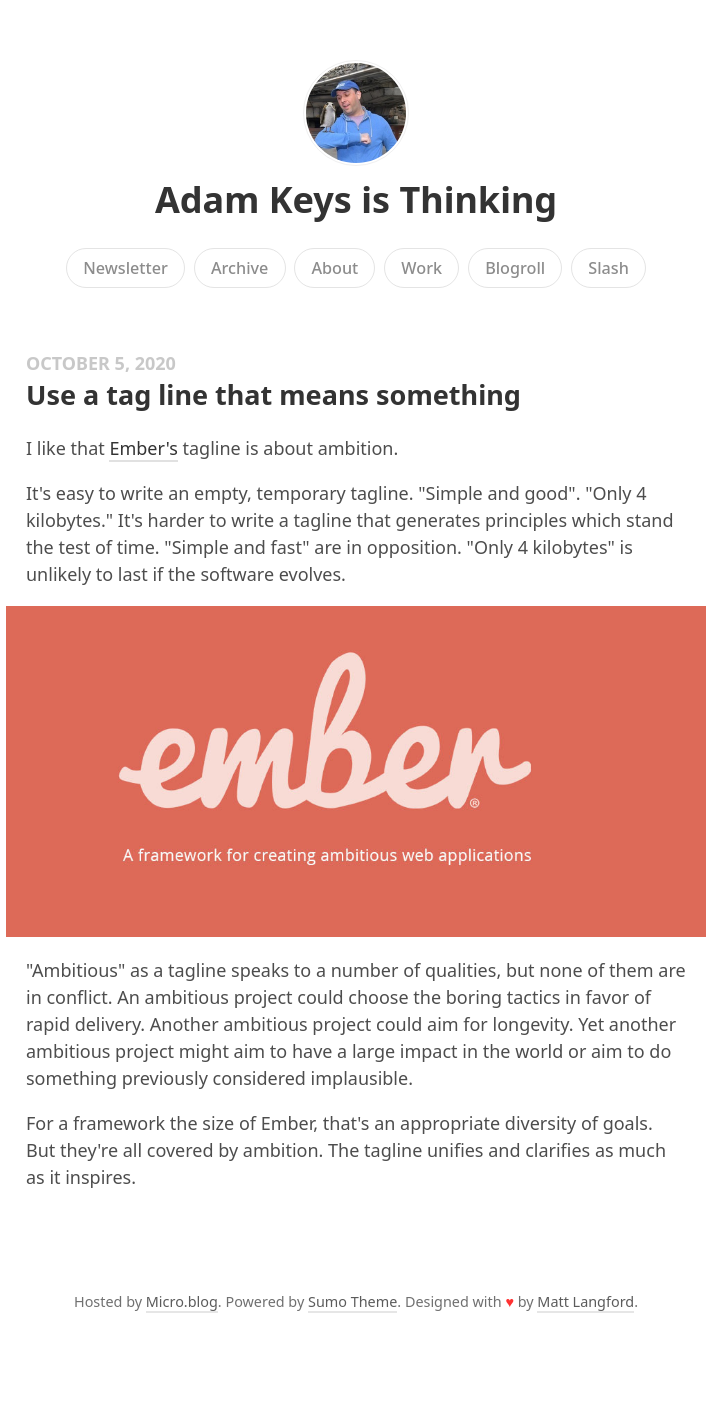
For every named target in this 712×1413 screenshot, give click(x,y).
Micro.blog (182, 1301)
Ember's (143, 448)
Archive (239, 268)
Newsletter (125, 268)
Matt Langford (585, 1301)
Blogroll (515, 268)
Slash (608, 268)
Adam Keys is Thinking (356, 199)
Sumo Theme (352, 1301)
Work (421, 268)
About (334, 268)
